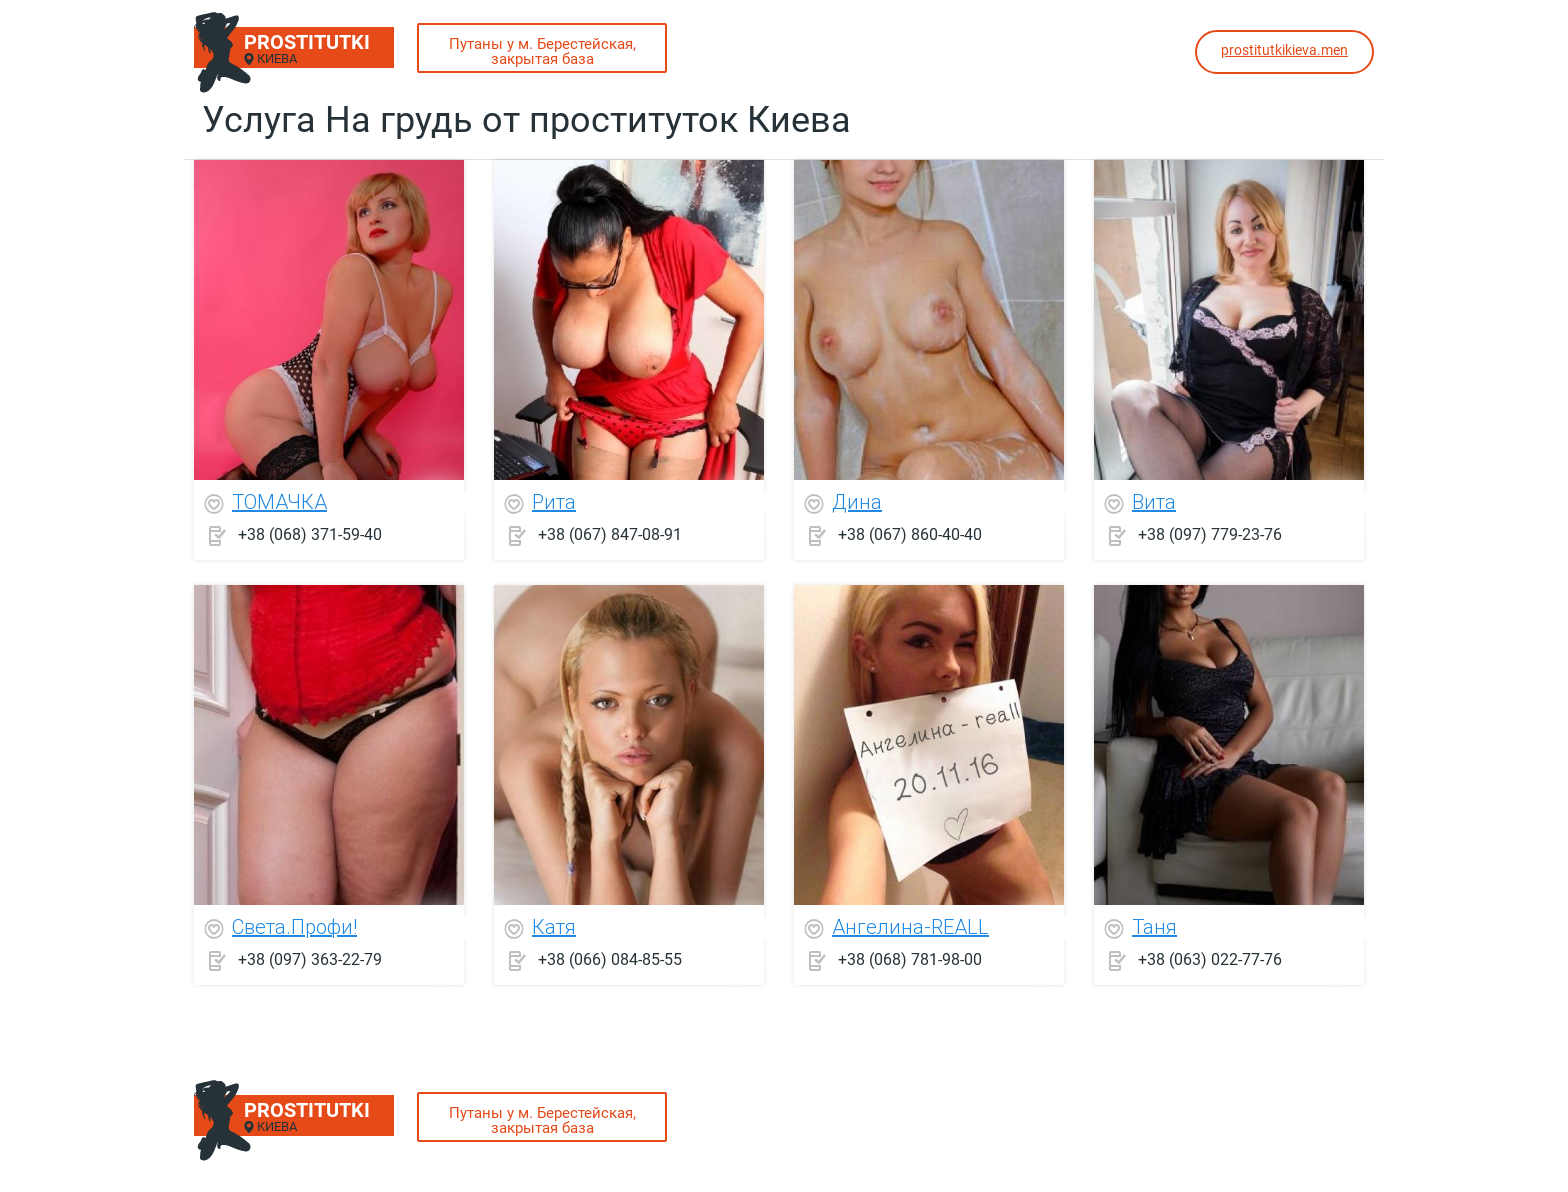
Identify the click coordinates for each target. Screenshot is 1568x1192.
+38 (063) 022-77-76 (1210, 959)
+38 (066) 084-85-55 (610, 959)
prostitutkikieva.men (1284, 50)
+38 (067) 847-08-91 (610, 534)
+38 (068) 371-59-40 (310, 534)
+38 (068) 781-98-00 (910, 959)
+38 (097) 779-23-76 (1210, 534)
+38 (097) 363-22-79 (310, 959)
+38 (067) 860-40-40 (910, 534)
